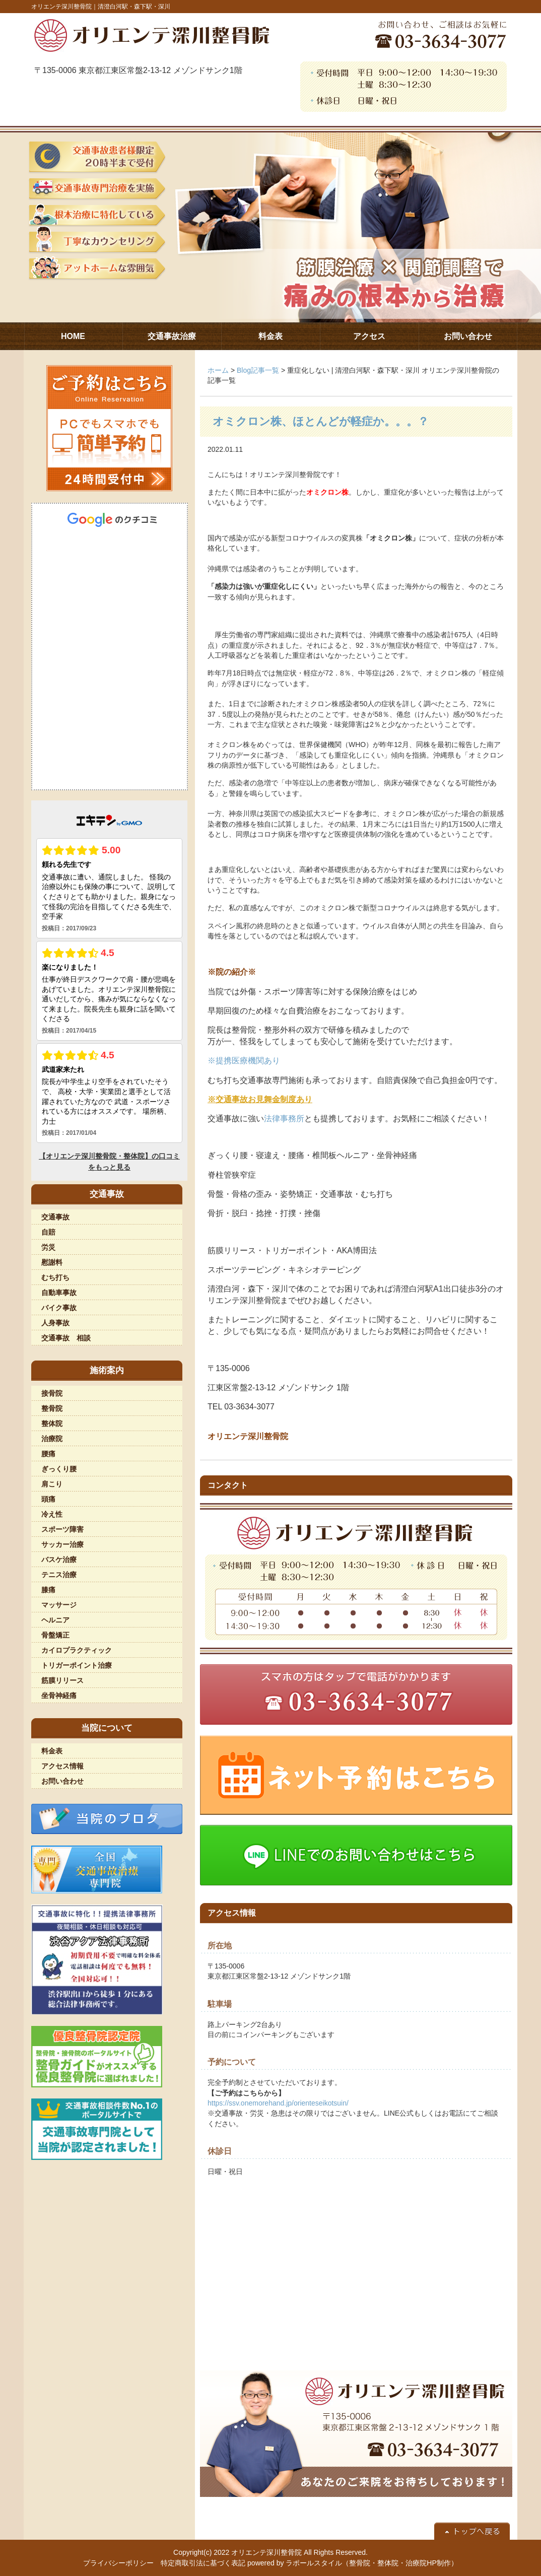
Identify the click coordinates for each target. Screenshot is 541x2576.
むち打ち (55, 1277)
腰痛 (48, 1454)
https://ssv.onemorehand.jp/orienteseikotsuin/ (278, 2103)
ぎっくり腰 (59, 1469)
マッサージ (59, 1605)
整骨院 (51, 1408)
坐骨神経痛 (59, 1695)
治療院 (51, 1439)
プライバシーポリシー (118, 2563)
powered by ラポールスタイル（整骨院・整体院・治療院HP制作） (352, 2563)
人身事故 (55, 1323)
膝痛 (48, 1590)
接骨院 (51, 1393)
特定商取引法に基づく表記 (203, 2563)
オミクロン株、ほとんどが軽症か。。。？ (321, 421)
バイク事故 (59, 1308)
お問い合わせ (62, 1781)
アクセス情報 (62, 1766)
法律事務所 (284, 1118)
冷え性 (51, 1514)
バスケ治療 (59, 1559)
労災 (48, 1247)
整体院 (51, 1423)
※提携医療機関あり (244, 1060)
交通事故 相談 (66, 1338)
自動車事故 (59, 1293)
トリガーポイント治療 (76, 1665)
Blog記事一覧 (258, 370)
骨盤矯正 (55, 1635)
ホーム (218, 370)
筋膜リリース (62, 1680)
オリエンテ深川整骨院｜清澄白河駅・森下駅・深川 (100, 6)
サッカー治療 (62, 1544)
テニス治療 (59, 1575)
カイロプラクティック (76, 1650)
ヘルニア (55, 1620)
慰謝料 (51, 1262)
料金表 (51, 1751)
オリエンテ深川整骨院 (266, 2552)
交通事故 (55, 1217)
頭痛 (48, 1499)
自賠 (48, 1232)
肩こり (51, 1484)
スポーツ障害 (62, 1529)
